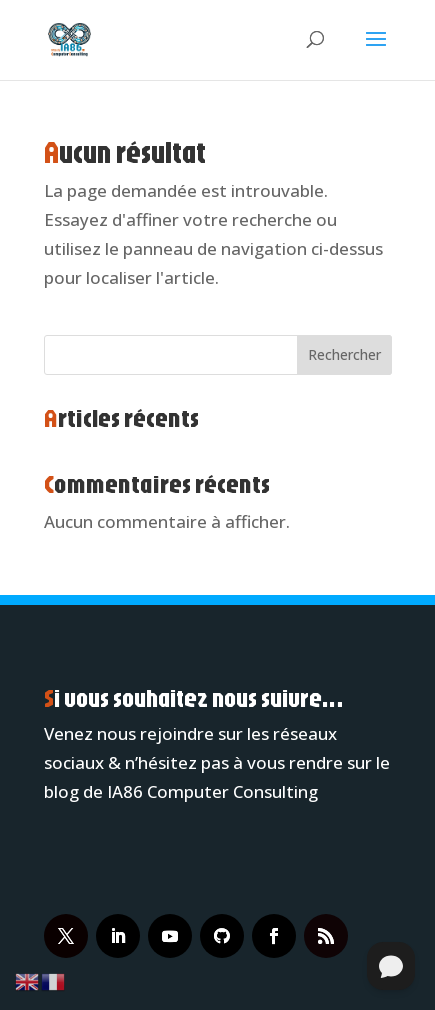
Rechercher (344, 354)
